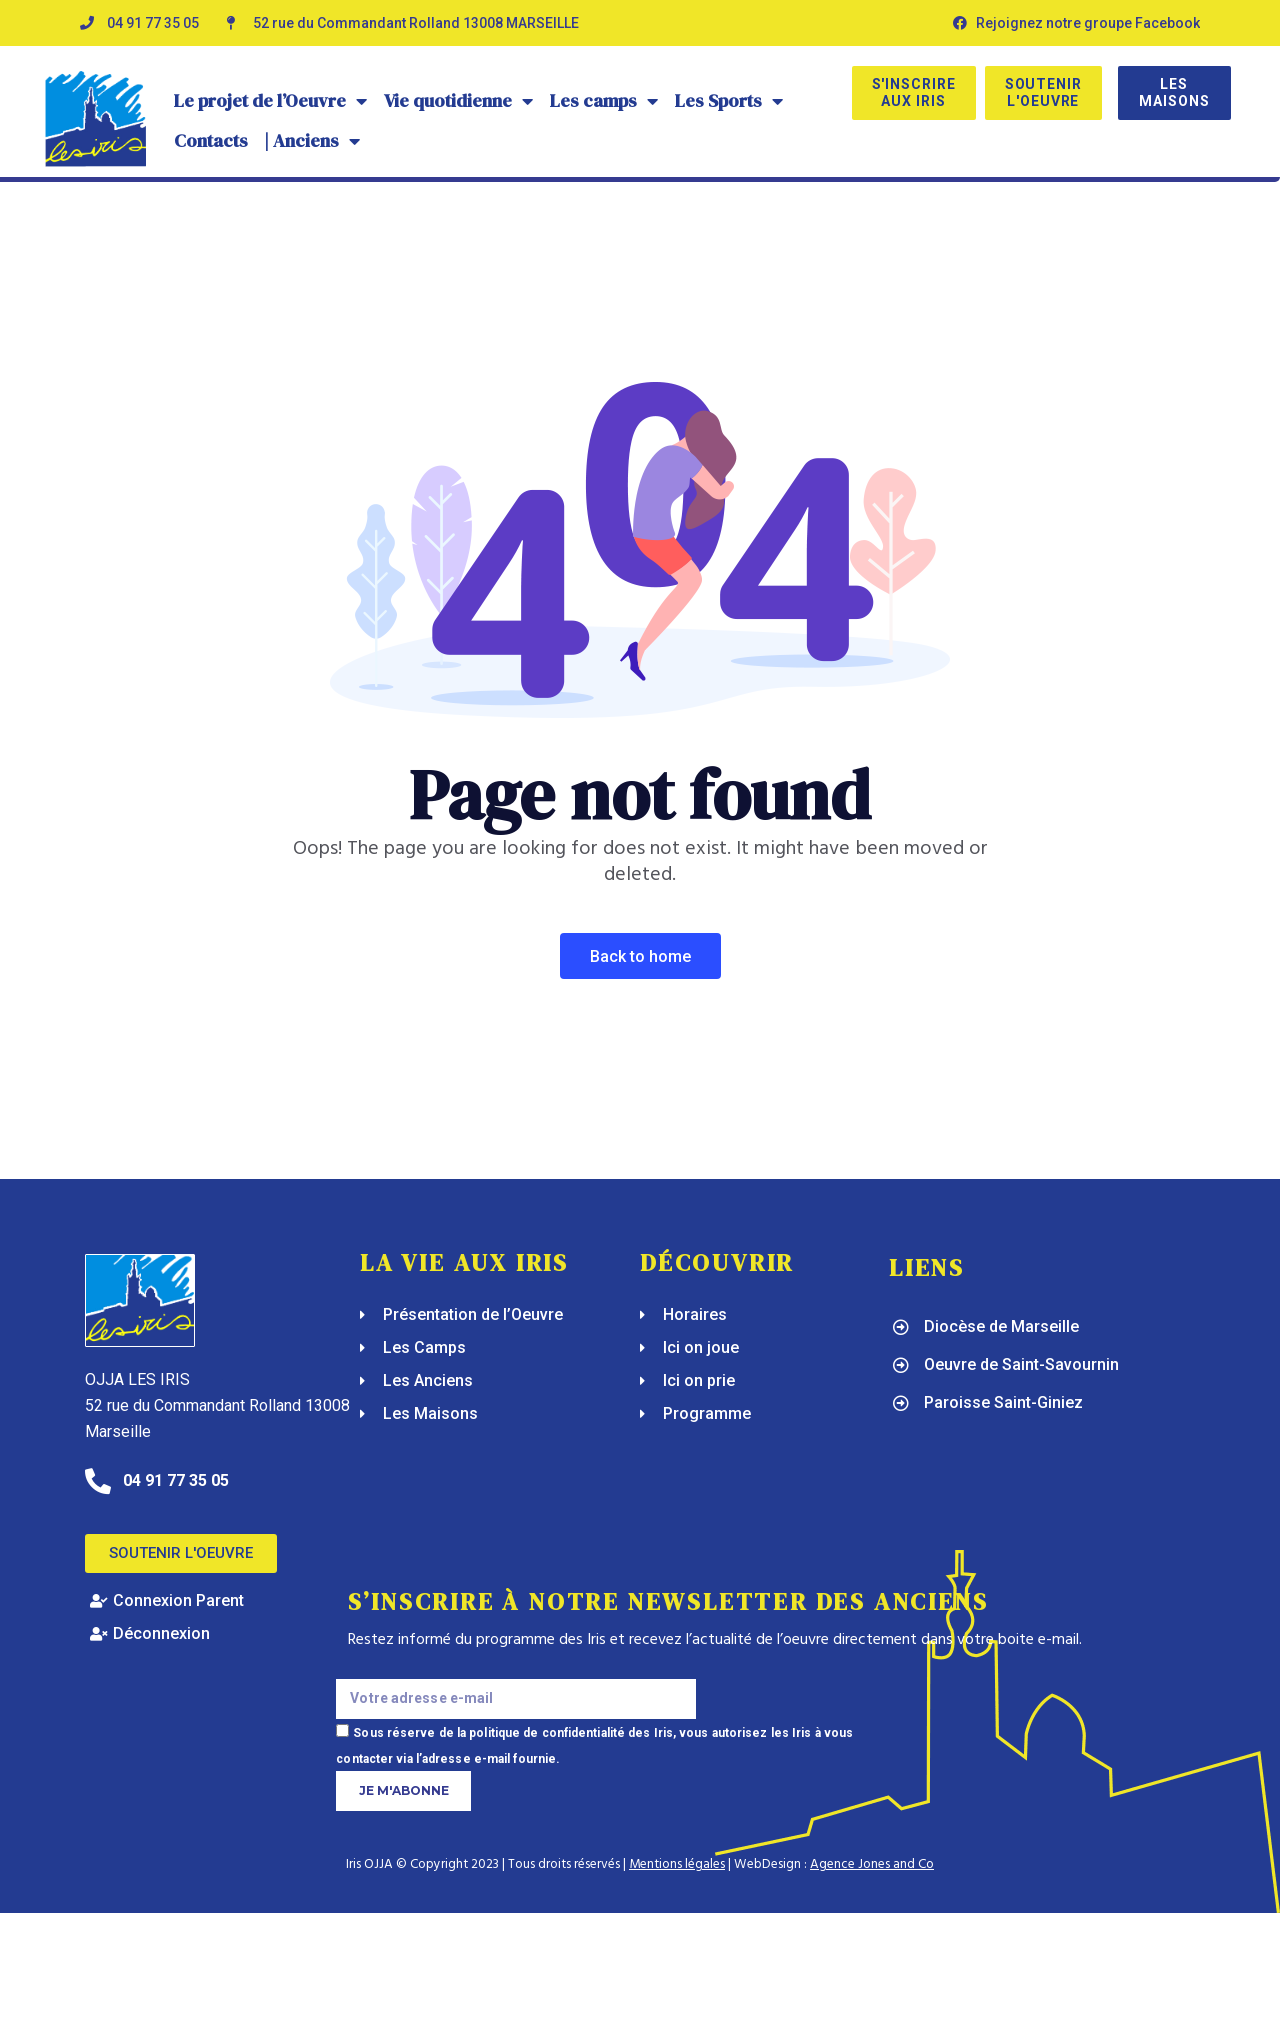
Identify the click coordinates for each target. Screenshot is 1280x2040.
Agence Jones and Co (872, 1864)
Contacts (211, 140)
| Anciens (312, 141)
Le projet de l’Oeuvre (271, 101)
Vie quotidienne (459, 101)
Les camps (604, 101)
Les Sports (729, 101)
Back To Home (640, 956)
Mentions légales (677, 1864)
